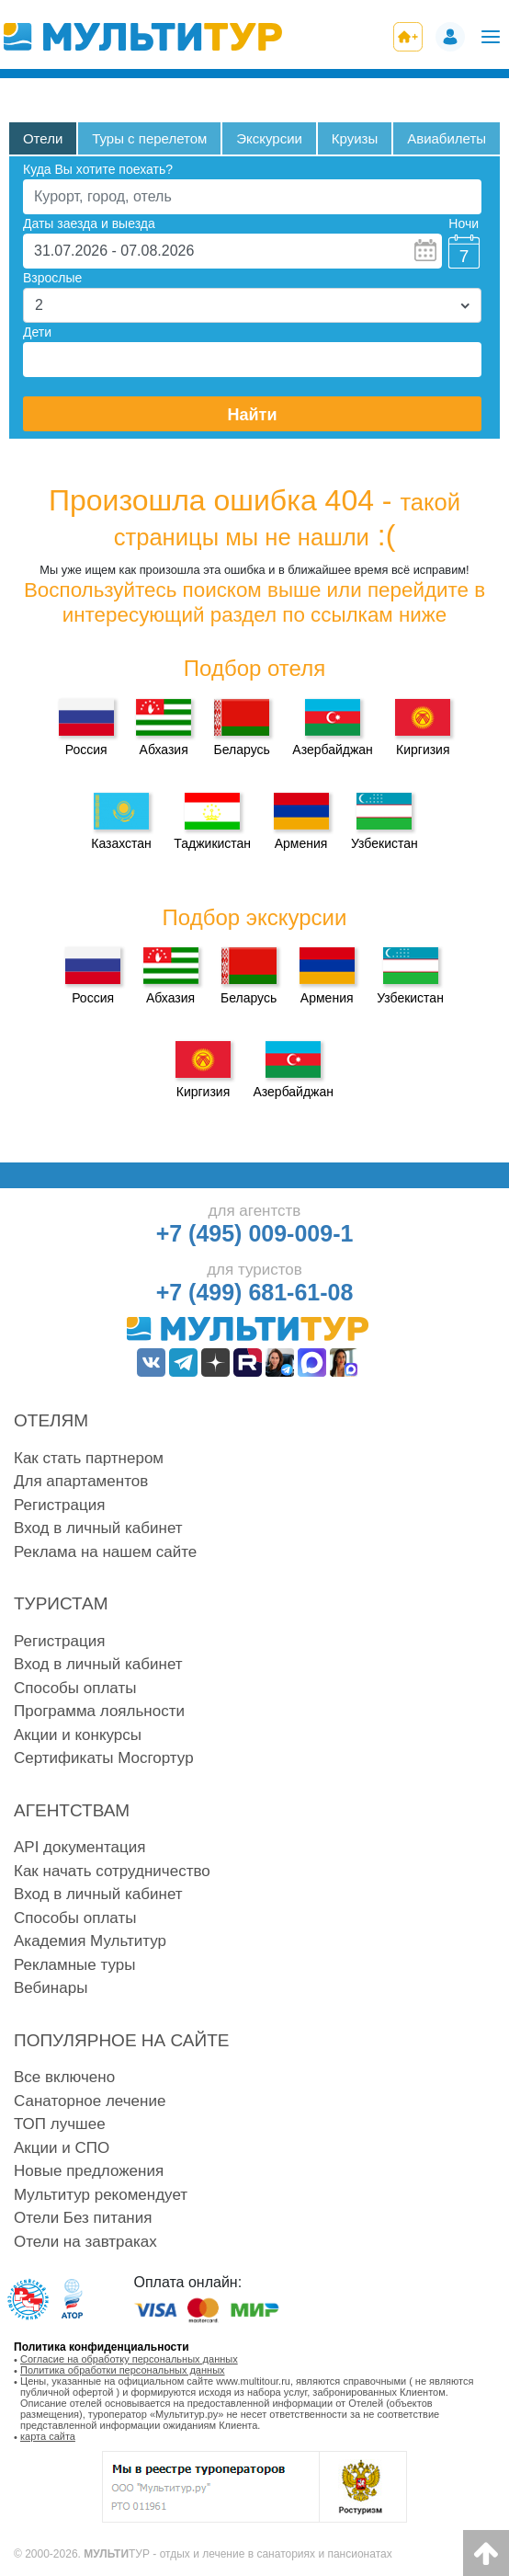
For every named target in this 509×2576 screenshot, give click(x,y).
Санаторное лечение (89, 2101)
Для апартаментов (81, 1481)
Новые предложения (89, 2171)
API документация (79, 1847)
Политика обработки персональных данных (122, 2370)
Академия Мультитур (90, 1941)
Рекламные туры (74, 1965)
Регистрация (59, 1505)
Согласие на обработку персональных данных (129, 2358)
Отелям (51, 1420)
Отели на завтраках (85, 2241)
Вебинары (50, 1988)
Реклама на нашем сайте (105, 1552)
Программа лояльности (99, 1711)
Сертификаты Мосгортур (104, 1758)
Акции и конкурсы (77, 1735)
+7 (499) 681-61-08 (255, 1292)
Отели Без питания (83, 2218)
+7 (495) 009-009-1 (255, 1233)
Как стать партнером (89, 1458)
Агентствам (72, 1810)
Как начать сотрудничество (112, 1871)
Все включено (64, 2077)
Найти (252, 415)
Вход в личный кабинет (98, 1528)
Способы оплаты (75, 1688)
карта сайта (47, 2436)
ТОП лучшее (60, 2124)
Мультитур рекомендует (100, 2195)
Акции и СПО (61, 2148)
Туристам (61, 1603)
